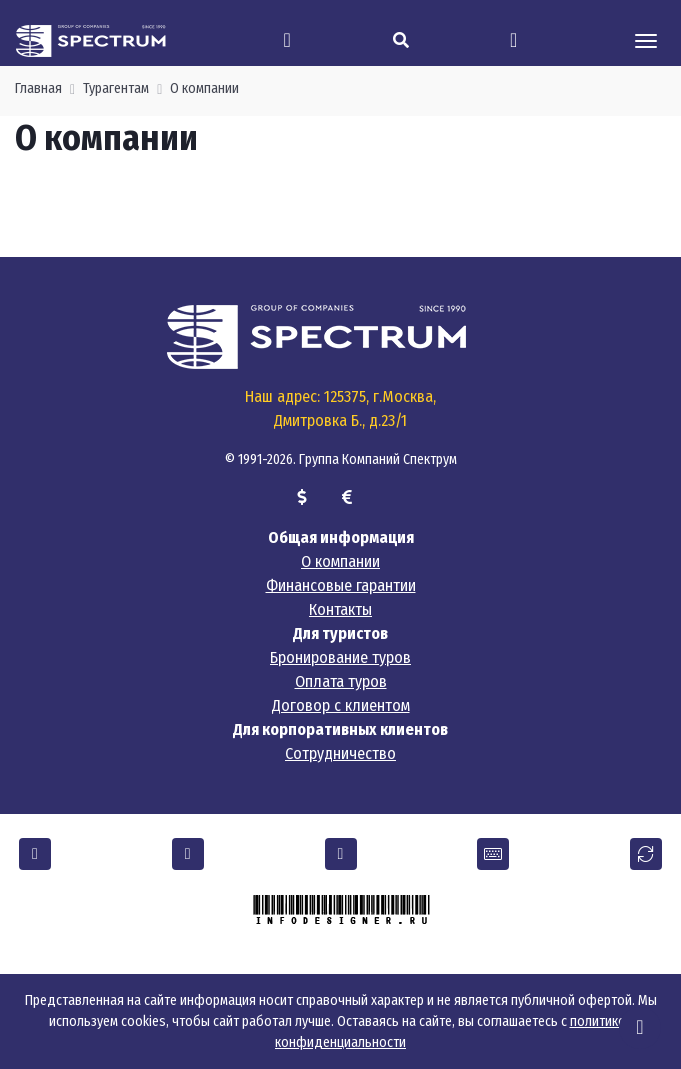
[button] (35, 854)
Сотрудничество (340, 753)
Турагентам (116, 88)
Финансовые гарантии (341, 585)
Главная (38, 88)
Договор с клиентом (341, 705)
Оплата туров (341, 681)
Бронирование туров (340, 657)
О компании (204, 88)
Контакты (340, 609)
